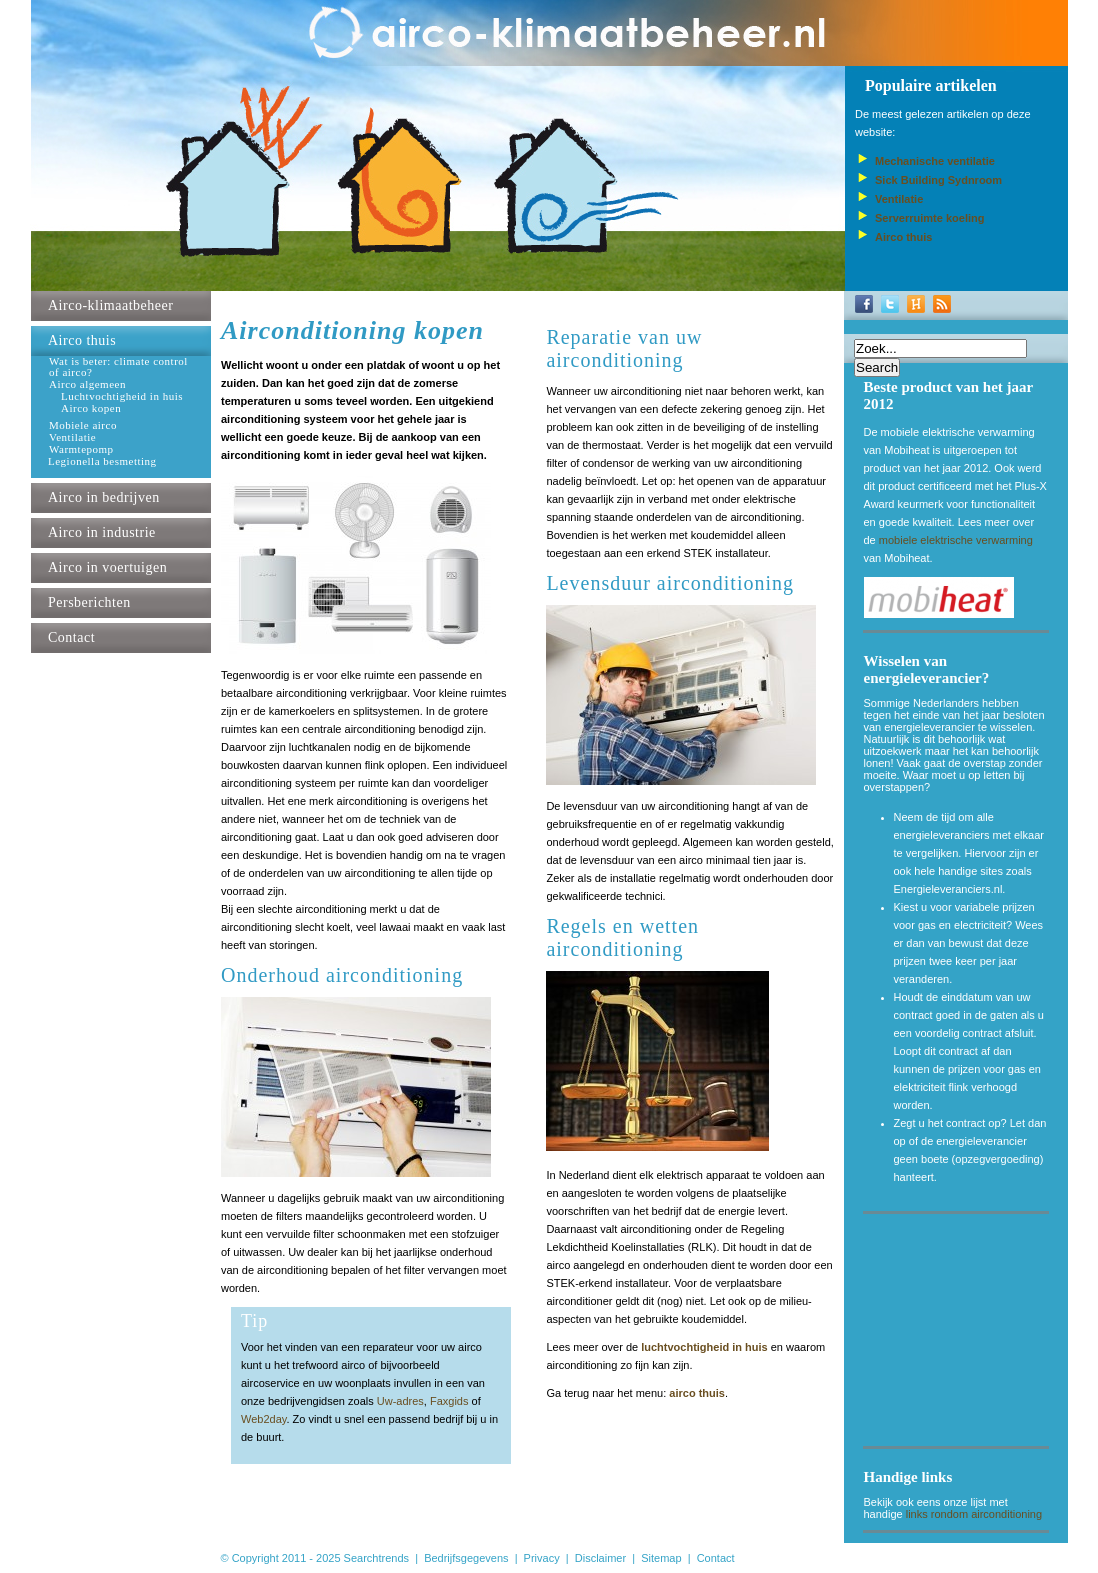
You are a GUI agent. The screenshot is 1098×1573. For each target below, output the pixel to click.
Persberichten (89, 602)
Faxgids (449, 1401)
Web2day (263, 1419)
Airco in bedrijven (104, 497)
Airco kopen (91, 408)
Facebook (864, 304)
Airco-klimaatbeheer (110, 305)
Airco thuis (82, 340)
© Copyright (250, 1558)
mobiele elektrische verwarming (956, 540)
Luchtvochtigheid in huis (122, 396)
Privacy (542, 1558)
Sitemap (661, 1558)
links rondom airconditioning (974, 1514)
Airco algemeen (87, 384)
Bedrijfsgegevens (466, 1558)
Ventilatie (72, 437)
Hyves (916, 304)
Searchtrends (376, 1558)
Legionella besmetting (102, 461)
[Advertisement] (964, 1334)
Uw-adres (400, 1401)
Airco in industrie (102, 532)
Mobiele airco (83, 425)
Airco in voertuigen (107, 567)
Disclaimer (600, 1558)
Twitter (890, 304)
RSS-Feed (942, 304)
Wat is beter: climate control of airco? (118, 367)
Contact (71, 637)
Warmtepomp (81, 449)
